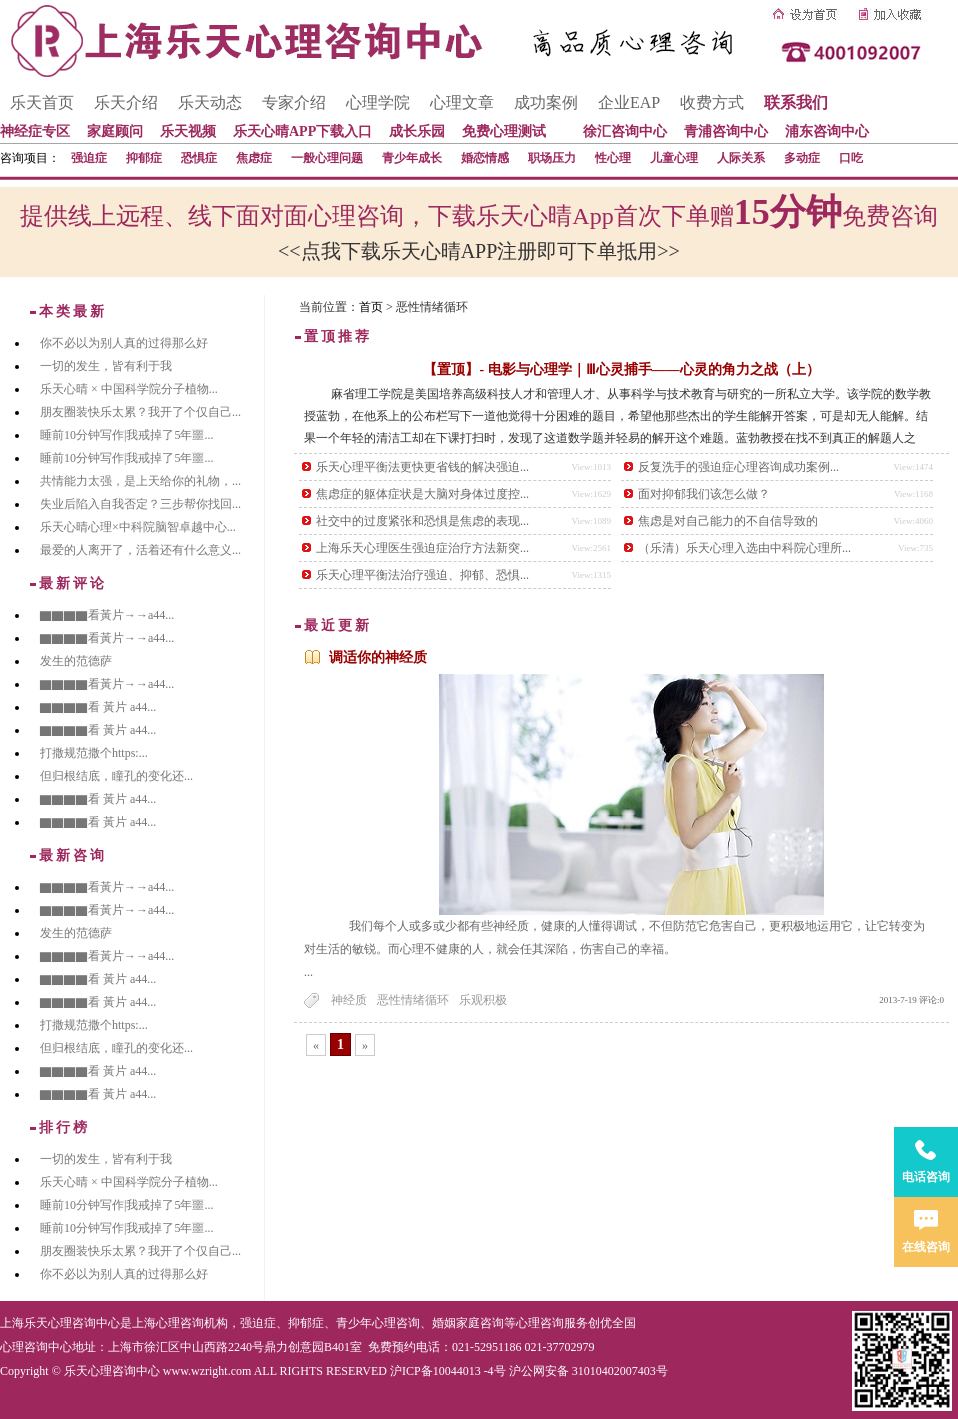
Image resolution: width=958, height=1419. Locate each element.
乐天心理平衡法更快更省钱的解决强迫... (422, 467)
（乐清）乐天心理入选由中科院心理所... (744, 548)
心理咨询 (540, 1323)
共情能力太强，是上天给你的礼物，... (140, 481)
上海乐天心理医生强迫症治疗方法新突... (422, 548)
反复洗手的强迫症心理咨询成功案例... (738, 467)
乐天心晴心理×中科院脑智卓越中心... (138, 527)
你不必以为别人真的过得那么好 (124, 343)
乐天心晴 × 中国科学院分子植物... (129, 389)
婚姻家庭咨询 (468, 1323)
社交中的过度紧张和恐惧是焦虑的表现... (422, 521)
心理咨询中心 (36, 1347)
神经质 (349, 1000)
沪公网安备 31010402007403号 (588, 1371)
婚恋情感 (485, 158)
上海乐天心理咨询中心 (60, 1323)
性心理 (613, 158)
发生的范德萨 (76, 661)
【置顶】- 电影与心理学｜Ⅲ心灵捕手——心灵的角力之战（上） (621, 369)
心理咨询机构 (192, 1323)
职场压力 (552, 158)
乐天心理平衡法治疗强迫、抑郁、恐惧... (422, 575)
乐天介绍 (126, 102)
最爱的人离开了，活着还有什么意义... (140, 550)
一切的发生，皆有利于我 (106, 366)
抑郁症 (144, 158)
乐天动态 (210, 102)
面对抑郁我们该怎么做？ (704, 494)
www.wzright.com (207, 1371)
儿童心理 (674, 158)
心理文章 (462, 102)
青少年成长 (412, 158)
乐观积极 (483, 1000)
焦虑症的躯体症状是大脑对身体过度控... (422, 494)
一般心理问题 (327, 158)
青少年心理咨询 (378, 1323)
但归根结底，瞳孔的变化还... (116, 776)
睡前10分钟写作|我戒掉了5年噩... (126, 435)
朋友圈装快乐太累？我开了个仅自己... (140, 412)
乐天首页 (42, 102)
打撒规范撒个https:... (94, 753)
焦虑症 (254, 158)
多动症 (802, 158)
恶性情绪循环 (413, 1000)
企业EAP (629, 102)
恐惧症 (199, 158)
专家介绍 (294, 102)
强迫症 (89, 158)
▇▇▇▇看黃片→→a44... (107, 615)
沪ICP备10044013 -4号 (448, 1371)
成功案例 (546, 102)
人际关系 (741, 158)
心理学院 (378, 102)
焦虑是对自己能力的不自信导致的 (728, 521)
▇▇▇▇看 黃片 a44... (98, 707)
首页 (371, 307)
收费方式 (712, 102)
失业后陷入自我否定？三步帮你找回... (140, 504)
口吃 (851, 158)
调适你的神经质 (378, 657)
